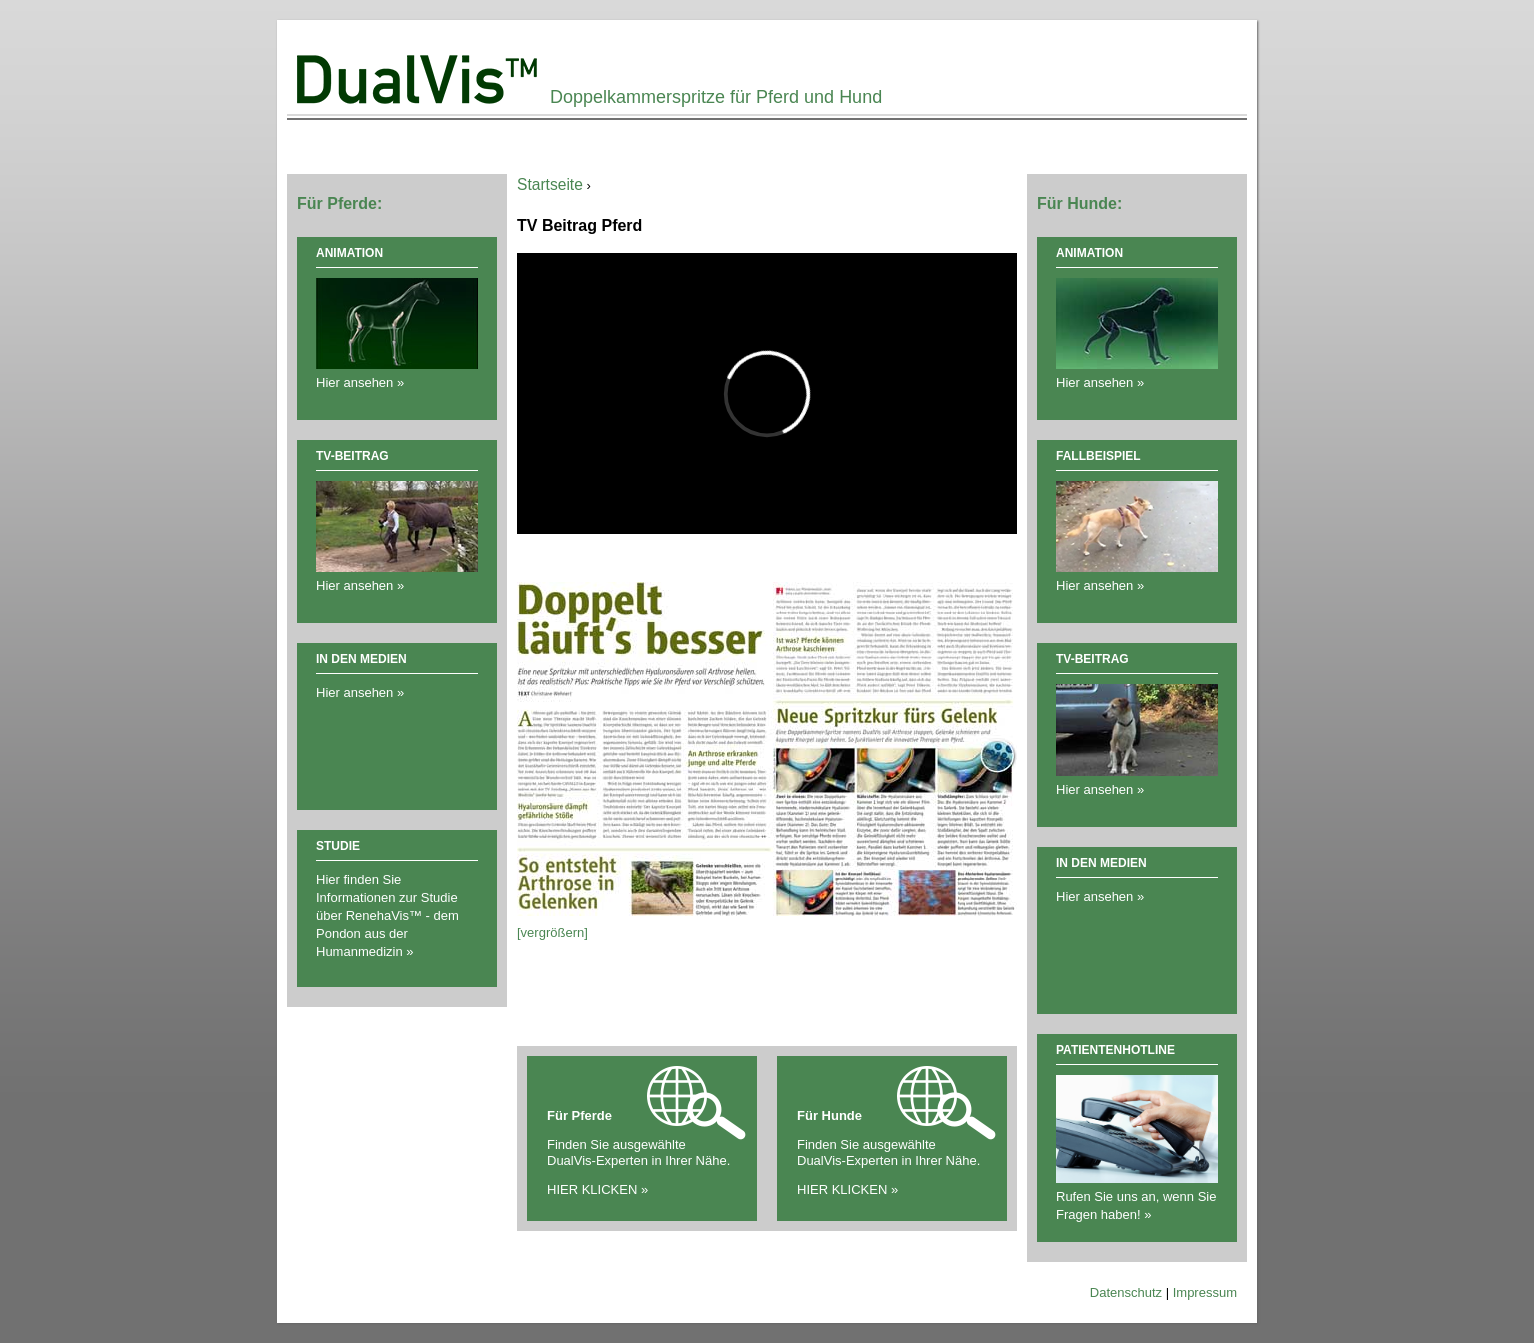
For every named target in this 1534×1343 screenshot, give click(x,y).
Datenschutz (1126, 1292)
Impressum (1205, 1292)
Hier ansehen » (360, 692)
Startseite (550, 184)
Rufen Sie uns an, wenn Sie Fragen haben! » (1137, 1196)
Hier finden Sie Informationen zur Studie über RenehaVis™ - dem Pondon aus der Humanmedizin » (387, 915)
